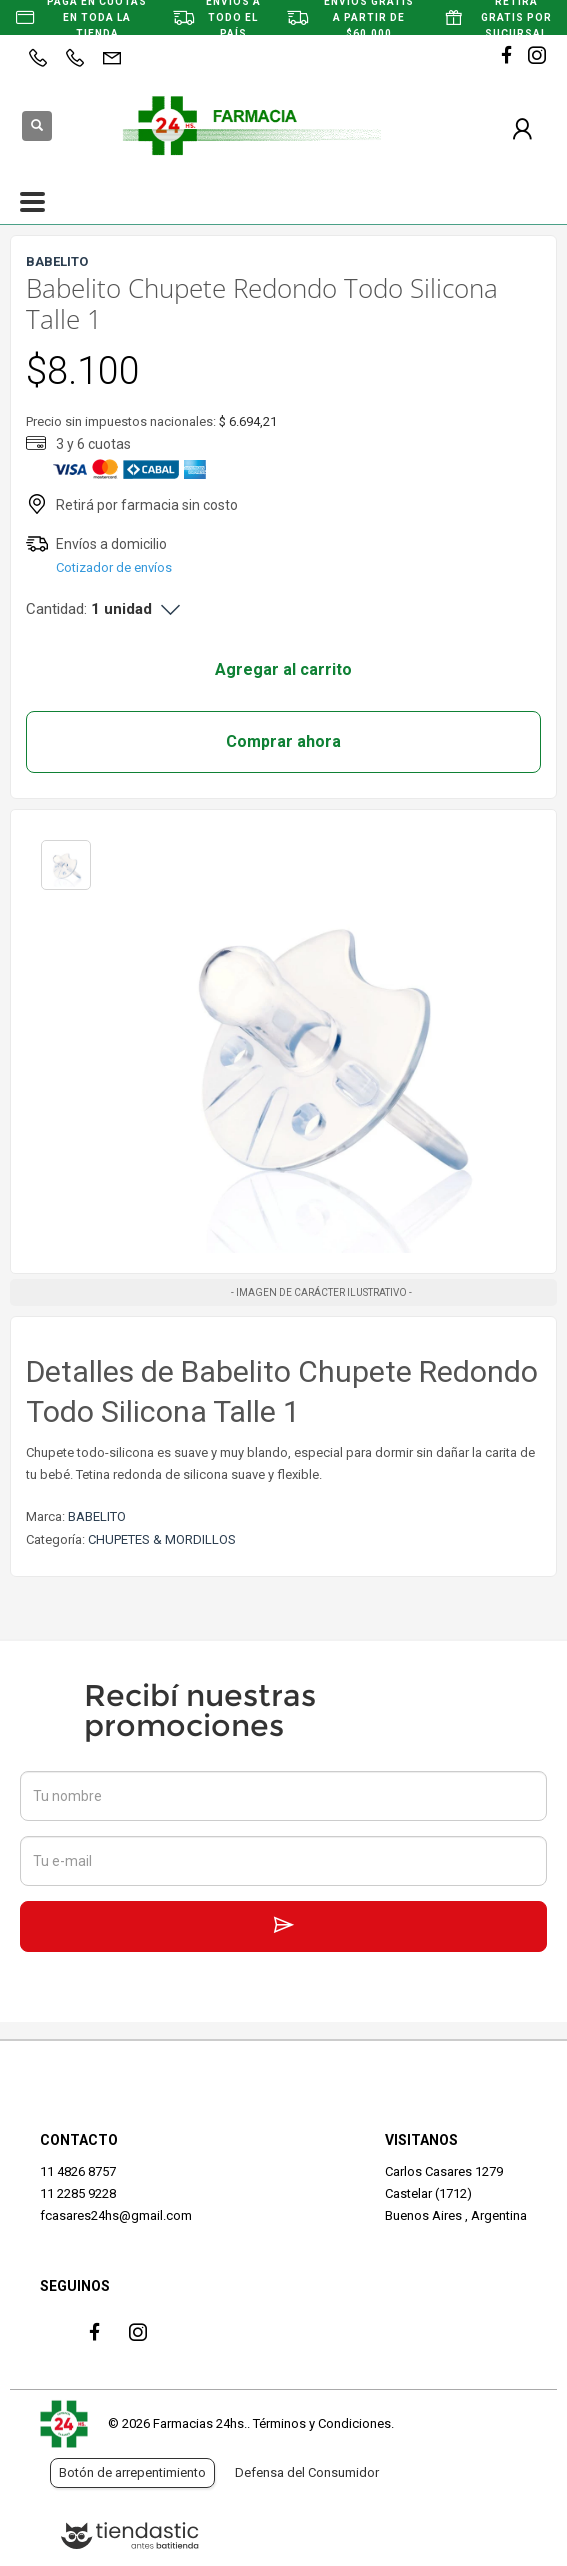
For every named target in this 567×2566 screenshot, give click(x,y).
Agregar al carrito (283, 669)
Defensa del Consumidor (307, 2472)
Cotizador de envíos (114, 567)
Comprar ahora (283, 741)
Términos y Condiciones (322, 2423)
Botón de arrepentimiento (132, 2472)
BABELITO (97, 1516)
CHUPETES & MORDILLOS (162, 1539)
